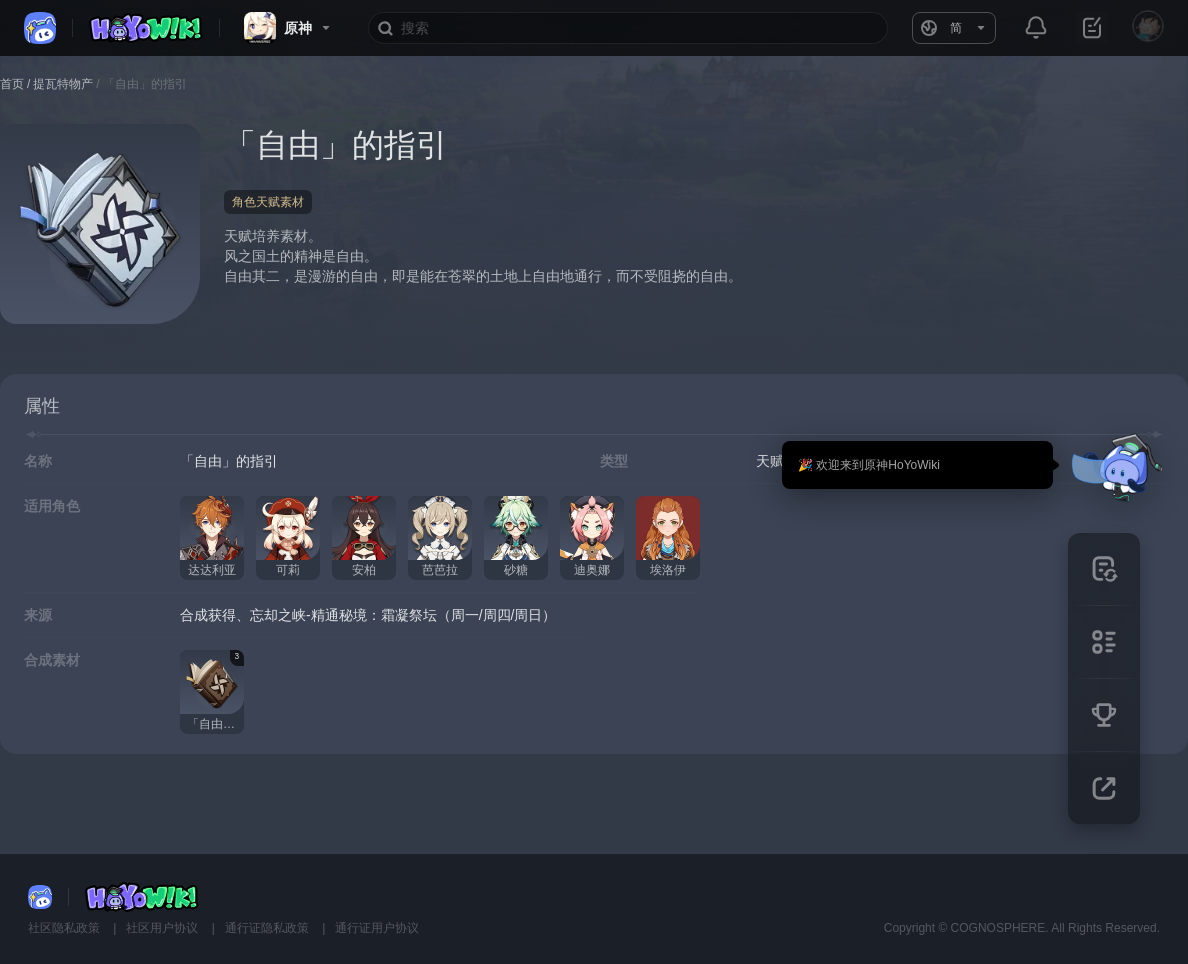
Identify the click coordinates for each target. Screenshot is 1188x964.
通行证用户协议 (377, 928)
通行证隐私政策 (268, 928)
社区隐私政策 (65, 928)
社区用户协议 (163, 928)
